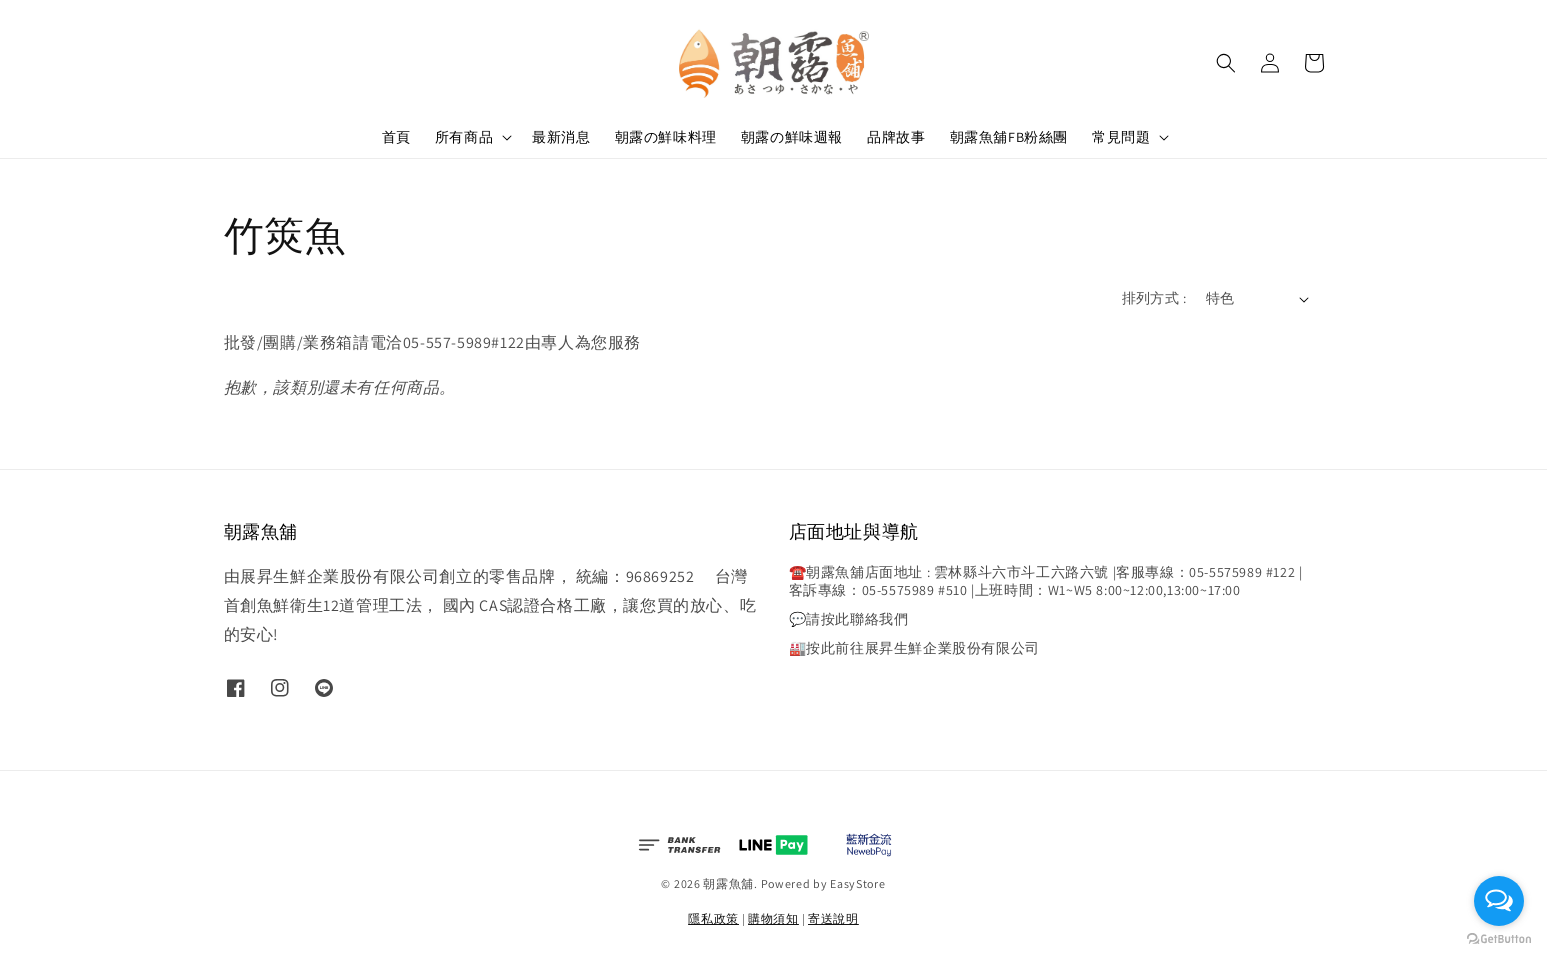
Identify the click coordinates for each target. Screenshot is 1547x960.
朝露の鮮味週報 (792, 137)
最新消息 (561, 137)
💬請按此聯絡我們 (849, 619)
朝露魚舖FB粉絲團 (1009, 137)
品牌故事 (896, 137)
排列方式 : (1154, 298)
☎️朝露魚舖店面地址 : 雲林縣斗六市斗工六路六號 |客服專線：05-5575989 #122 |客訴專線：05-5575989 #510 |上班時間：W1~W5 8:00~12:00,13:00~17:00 (1046, 581)
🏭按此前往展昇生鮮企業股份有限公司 (914, 648)
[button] (1226, 63)
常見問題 (1121, 137)
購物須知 (773, 918)
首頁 (396, 137)
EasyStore (857, 883)
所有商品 (464, 137)
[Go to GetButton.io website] (1499, 939)
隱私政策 (713, 918)
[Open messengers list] (1499, 901)
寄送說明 (833, 918)
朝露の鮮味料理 (666, 137)
